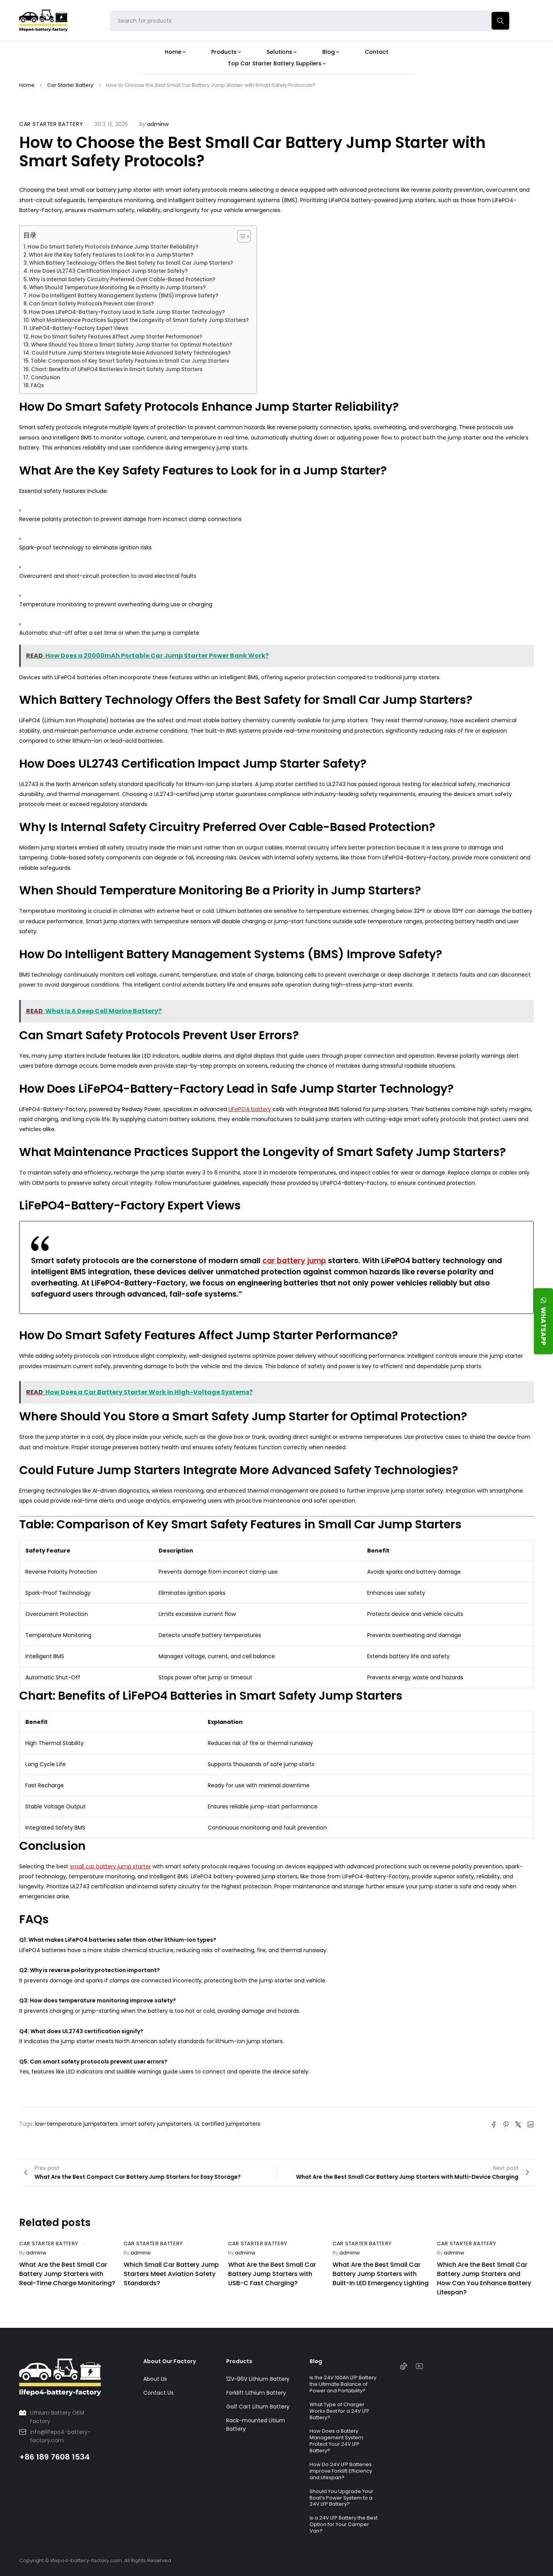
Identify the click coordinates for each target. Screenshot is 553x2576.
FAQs (37, 385)
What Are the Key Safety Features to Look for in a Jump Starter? (111, 255)
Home (27, 85)
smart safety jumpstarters (156, 2124)
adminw (158, 124)
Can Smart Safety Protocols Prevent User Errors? (91, 303)
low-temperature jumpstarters (76, 2124)
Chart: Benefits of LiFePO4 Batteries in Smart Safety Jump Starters (116, 369)
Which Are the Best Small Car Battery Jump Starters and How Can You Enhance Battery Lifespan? (484, 2278)
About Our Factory (169, 2361)
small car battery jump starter (110, 1866)
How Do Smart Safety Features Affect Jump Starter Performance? (116, 336)
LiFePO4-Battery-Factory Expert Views (79, 328)
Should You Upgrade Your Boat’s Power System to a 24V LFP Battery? (341, 2498)
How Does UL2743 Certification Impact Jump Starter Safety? (109, 271)
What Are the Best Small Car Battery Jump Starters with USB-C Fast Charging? (272, 2273)
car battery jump (294, 1261)
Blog (316, 2361)
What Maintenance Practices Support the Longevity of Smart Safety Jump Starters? (140, 320)
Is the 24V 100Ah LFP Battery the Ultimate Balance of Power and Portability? (343, 2384)
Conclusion (45, 377)
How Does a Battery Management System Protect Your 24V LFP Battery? (336, 2440)
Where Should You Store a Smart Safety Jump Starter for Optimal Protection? (131, 344)
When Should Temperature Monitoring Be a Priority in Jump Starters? (117, 287)
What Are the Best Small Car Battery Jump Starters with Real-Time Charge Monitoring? (67, 2273)
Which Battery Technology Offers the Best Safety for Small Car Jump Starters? (131, 263)
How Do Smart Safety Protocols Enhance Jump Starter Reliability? (113, 246)
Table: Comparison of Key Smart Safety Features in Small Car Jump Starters (130, 361)
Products (239, 2361)
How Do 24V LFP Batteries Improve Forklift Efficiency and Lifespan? (341, 2471)
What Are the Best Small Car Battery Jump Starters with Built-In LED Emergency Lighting (381, 2273)
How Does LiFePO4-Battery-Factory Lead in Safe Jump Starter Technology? (127, 312)
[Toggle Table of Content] (240, 236)
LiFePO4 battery (249, 1109)
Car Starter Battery (70, 85)
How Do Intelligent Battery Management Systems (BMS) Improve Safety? (124, 295)
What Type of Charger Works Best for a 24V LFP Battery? (339, 2411)
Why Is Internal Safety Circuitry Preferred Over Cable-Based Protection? (122, 279)
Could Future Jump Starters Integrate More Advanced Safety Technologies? (131, 353)
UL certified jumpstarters (227, 2124)
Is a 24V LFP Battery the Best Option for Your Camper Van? (343, 2524)
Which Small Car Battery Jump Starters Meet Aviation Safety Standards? (171, 2273)
